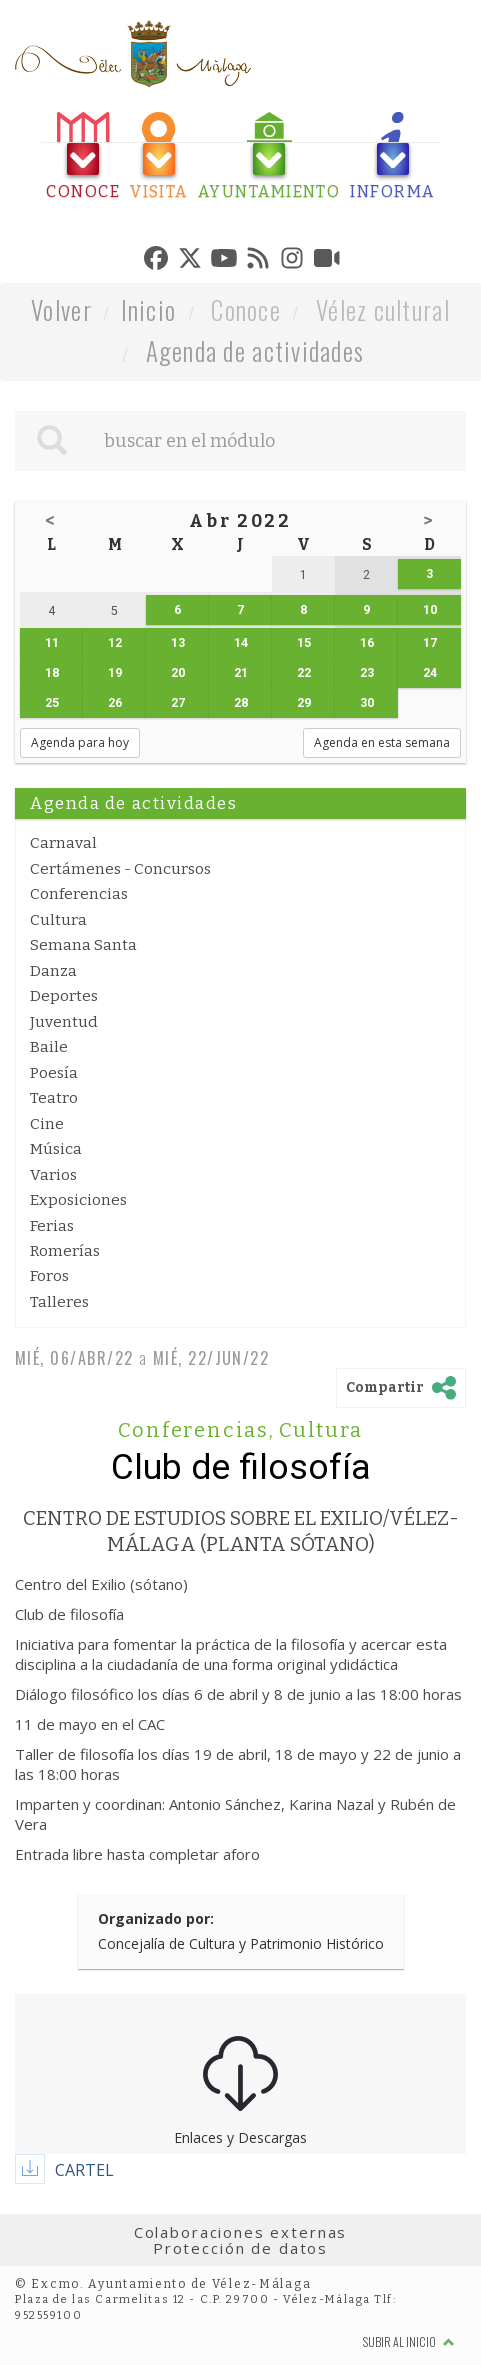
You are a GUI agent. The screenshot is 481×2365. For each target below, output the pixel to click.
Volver (61, 309)
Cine (47, 1124)
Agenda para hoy (80, 742)
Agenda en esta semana (382, 742)
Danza (53, 971)
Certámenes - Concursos (120, 869)
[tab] (83, 156)
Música (56, 1149)
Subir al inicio (409, 2341)
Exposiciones (78, 1200)
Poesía (54, 1073)
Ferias (52, 1226)
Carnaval (63, 843)
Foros (49, 1276)
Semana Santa (83, 945)
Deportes (64, 996)
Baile (49, 1047)
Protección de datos (240, 2248)
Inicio (149, 309)
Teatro (54, 1098)
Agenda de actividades (255, 350)
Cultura (58, 920)
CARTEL (84, 2170)
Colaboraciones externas (241, 2232)
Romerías (65, 1251)
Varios (53, 1175)
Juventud (64, 1022)
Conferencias (79, 894)
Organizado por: (156, 1918)
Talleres (59, 1302)
